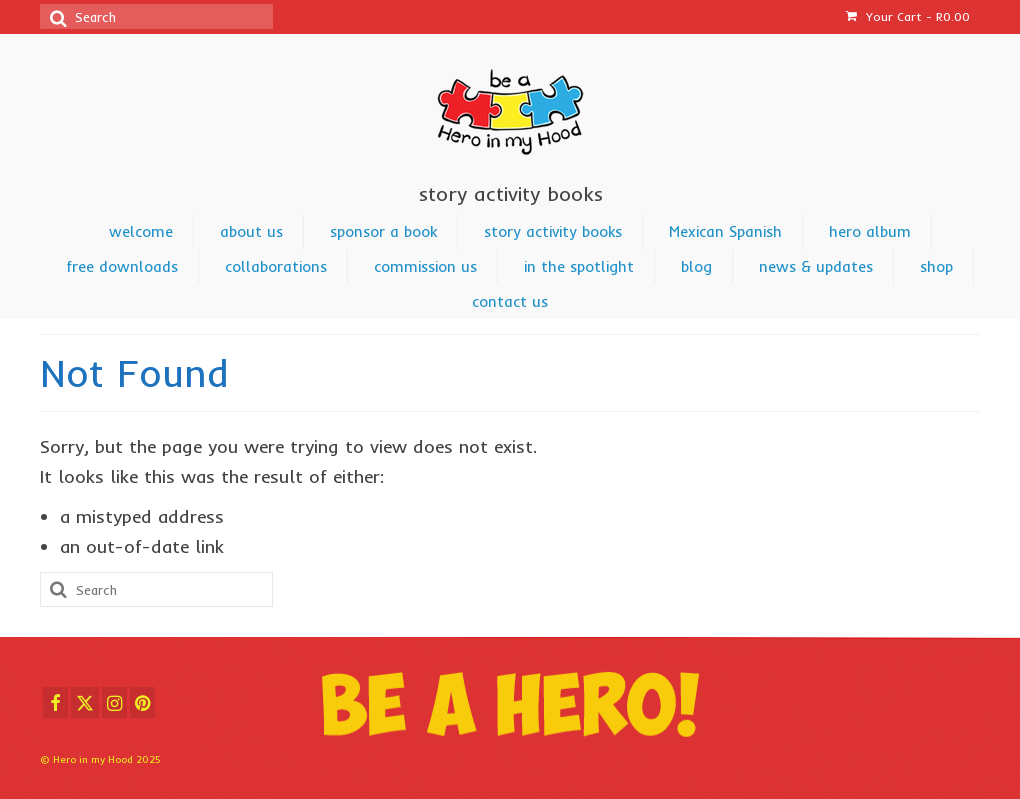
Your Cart (908, 16)
